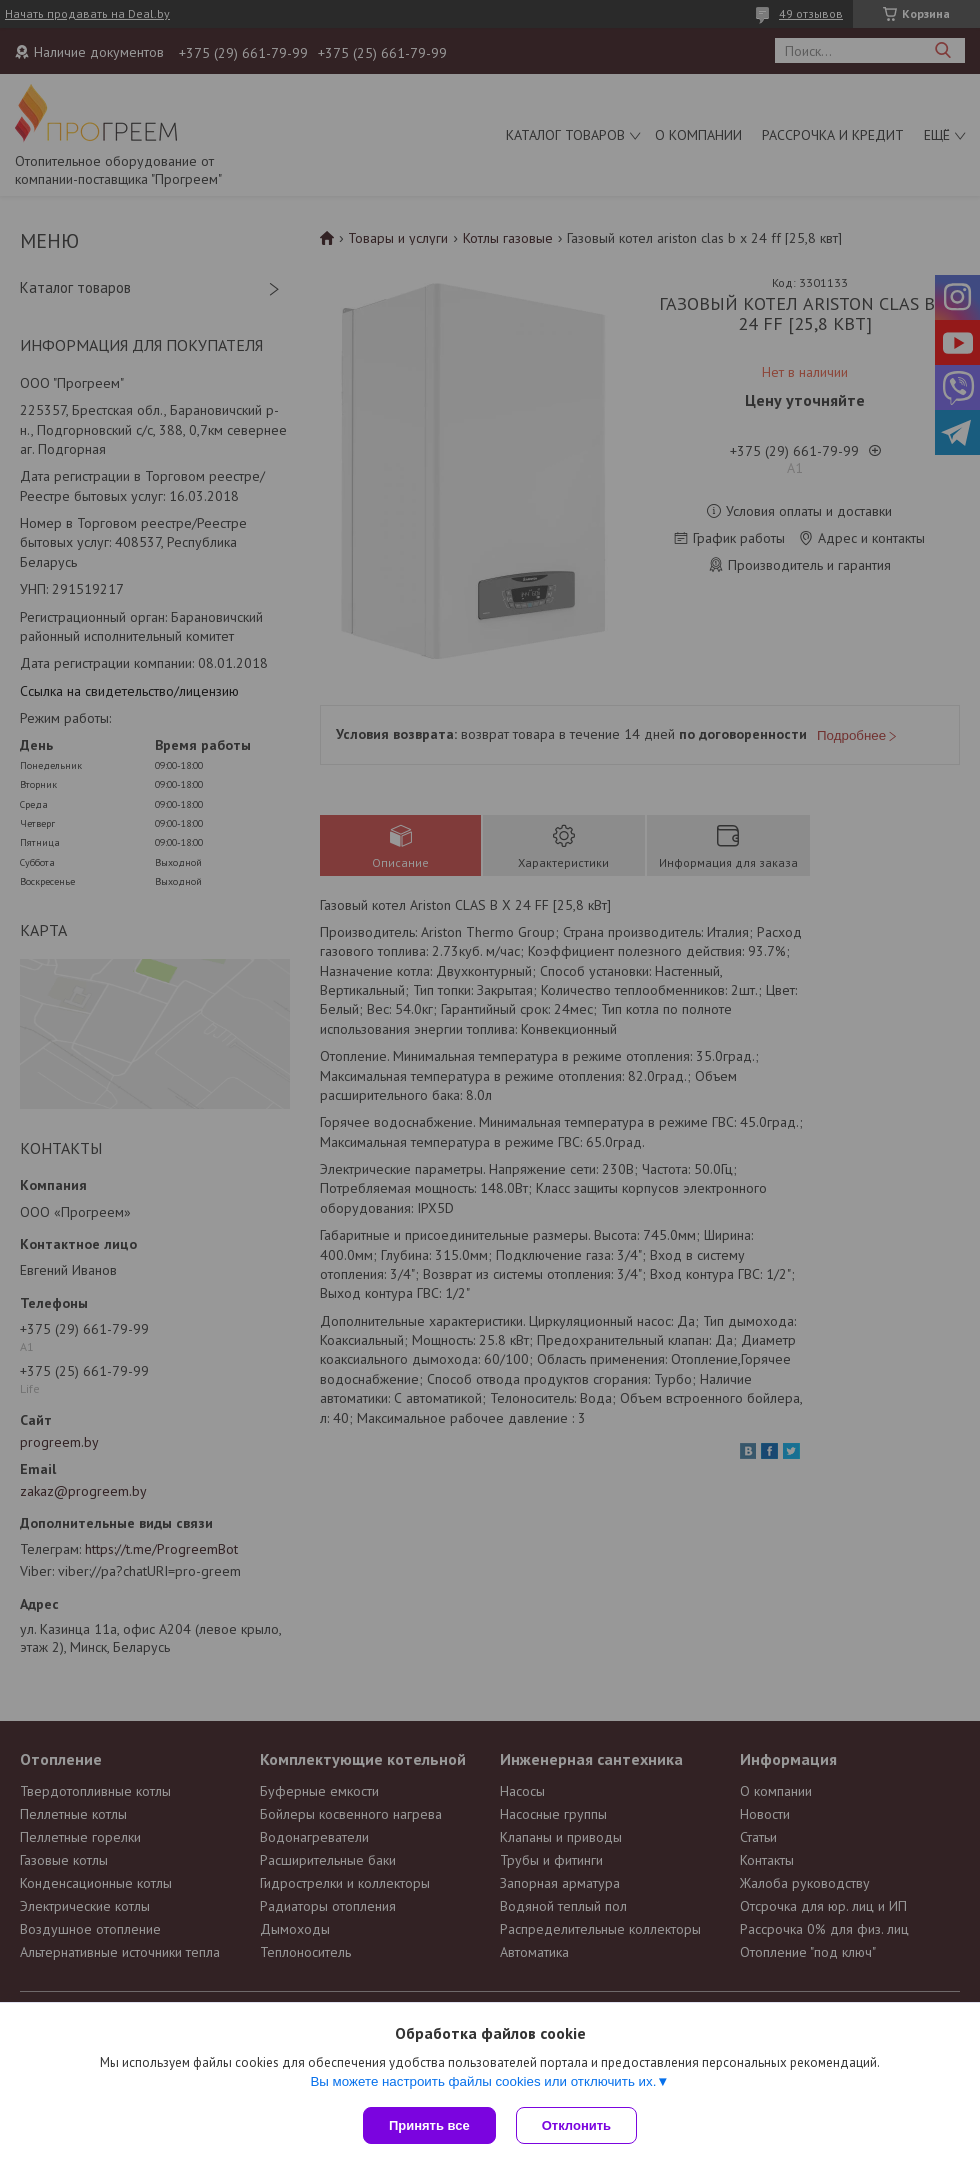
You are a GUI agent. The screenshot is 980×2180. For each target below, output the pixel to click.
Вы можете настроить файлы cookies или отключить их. (483, 2081)
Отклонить (576, 2125)
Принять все (429, 2125)
